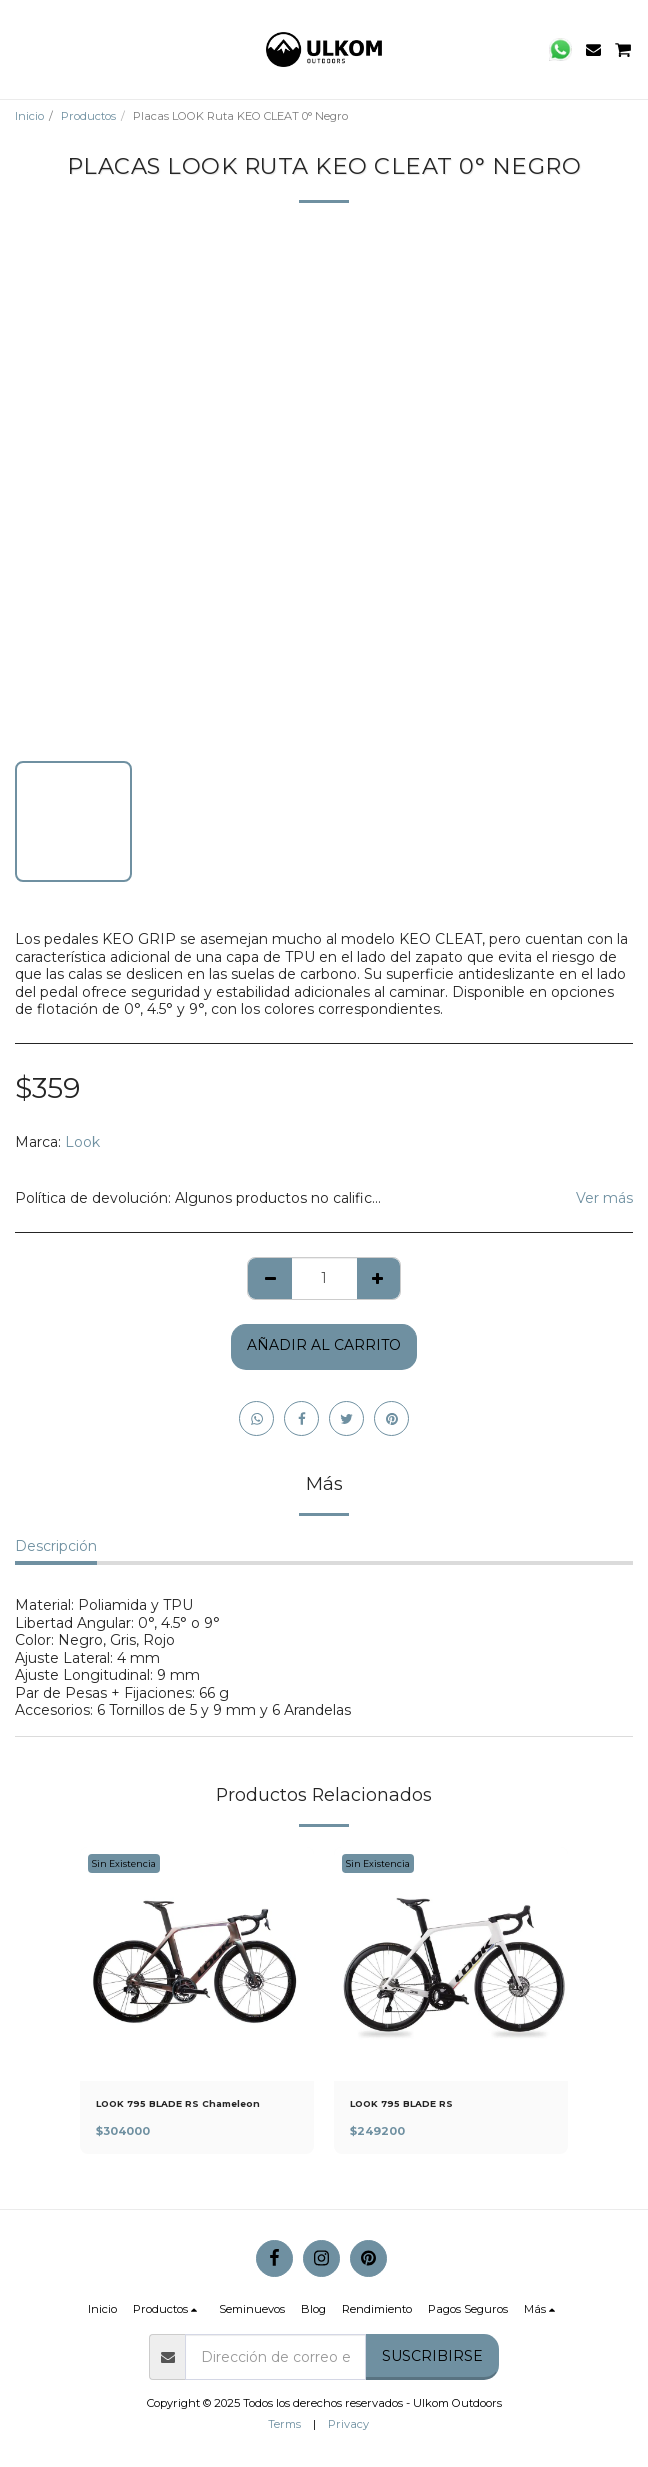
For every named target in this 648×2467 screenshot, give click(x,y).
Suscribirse (432, 2356)
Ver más (604, 1198)
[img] (197, 1964)
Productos (88, 116)
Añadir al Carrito (324, 1345)
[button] (22, 49)
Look (82, 1142)
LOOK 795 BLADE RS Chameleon (178, 2103)
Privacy (348, 2424)
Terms (284, 2424)
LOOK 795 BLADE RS (401, 2103)
